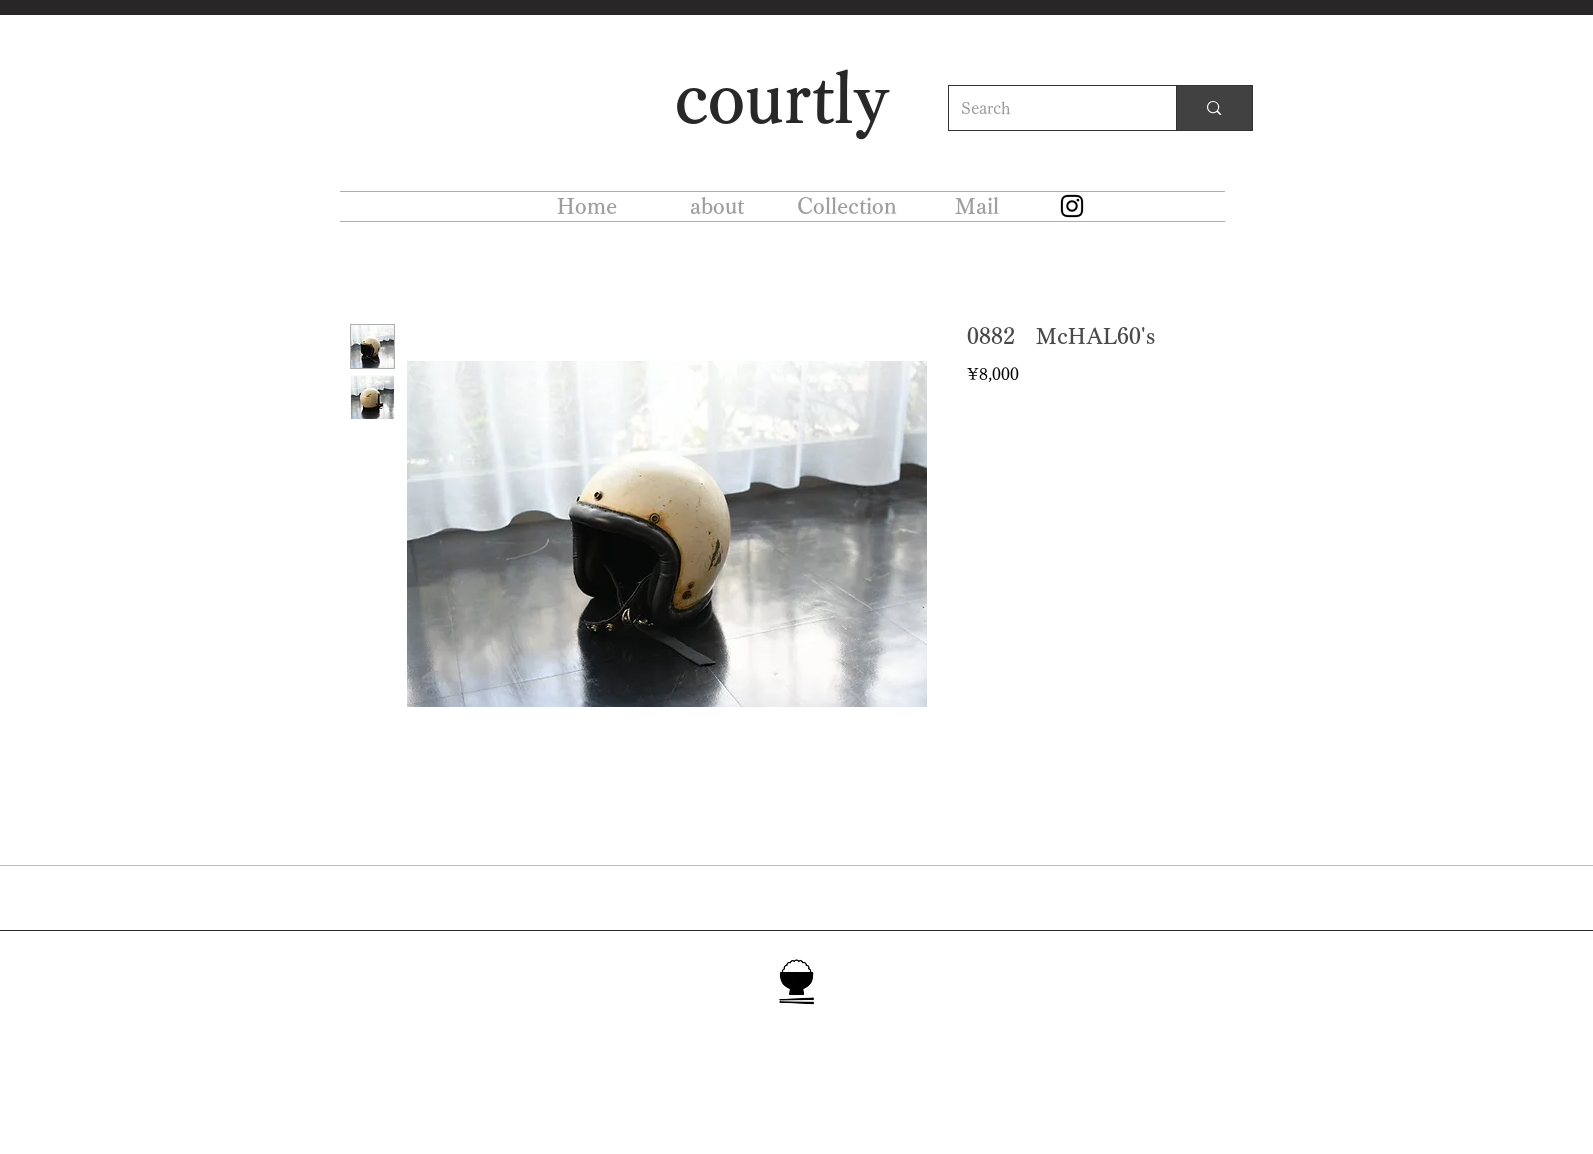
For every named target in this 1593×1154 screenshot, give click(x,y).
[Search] (1048, 108)
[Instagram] (1072, 206)
